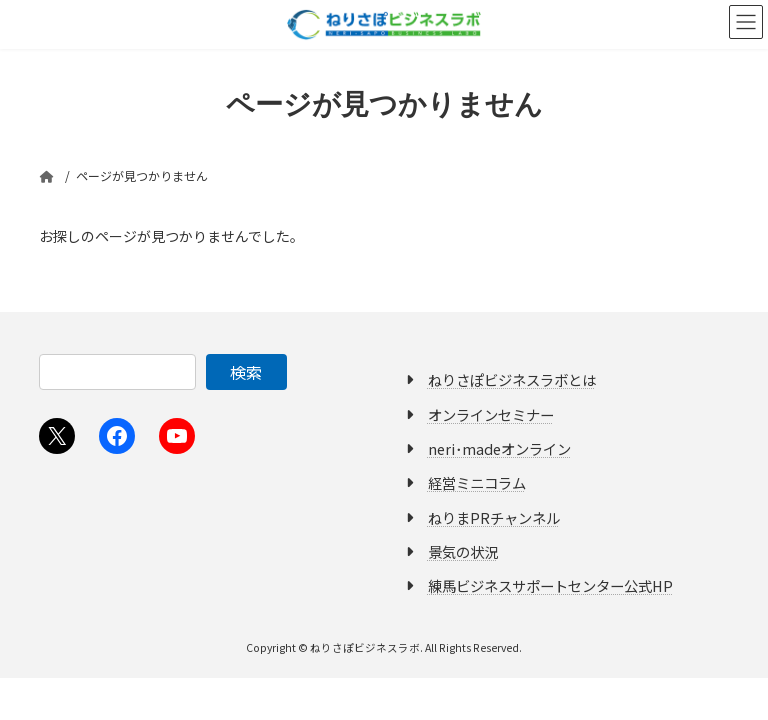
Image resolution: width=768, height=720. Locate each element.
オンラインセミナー (491, 413)
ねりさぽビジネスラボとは (512, 379)
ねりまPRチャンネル (494, 516)
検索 (246, 372)
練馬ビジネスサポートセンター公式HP (550, 585)
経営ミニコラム (477, 482)
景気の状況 (463, 551)
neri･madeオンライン (499, 448)
